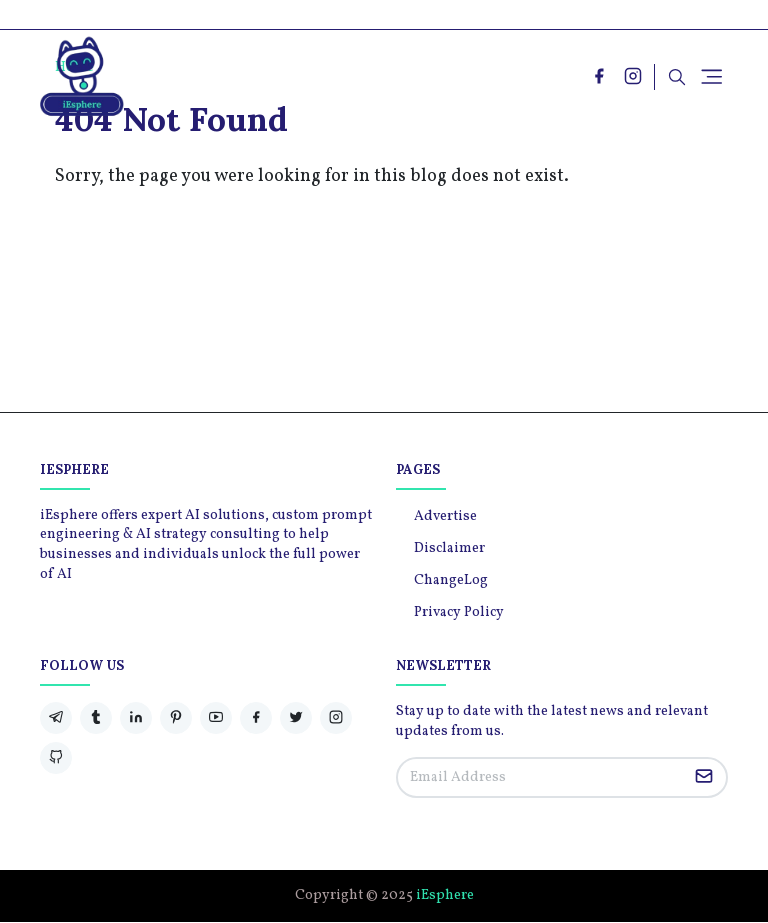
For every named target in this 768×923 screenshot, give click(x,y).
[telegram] (56, 718)
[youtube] (216, 718)
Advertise (445, 516)
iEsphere (445, 895)
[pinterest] (176, 718)
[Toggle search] (677, 77)
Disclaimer (449, 548)
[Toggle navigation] (711, 76)
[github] (56, 758)
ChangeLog (451, 580)
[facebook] (599, 76)
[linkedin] (136, 718)
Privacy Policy (459, 612)
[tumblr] (96, 718)
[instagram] (633, 76)
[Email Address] (540, 777)
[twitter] (296, 718)
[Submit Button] (704, 777)
